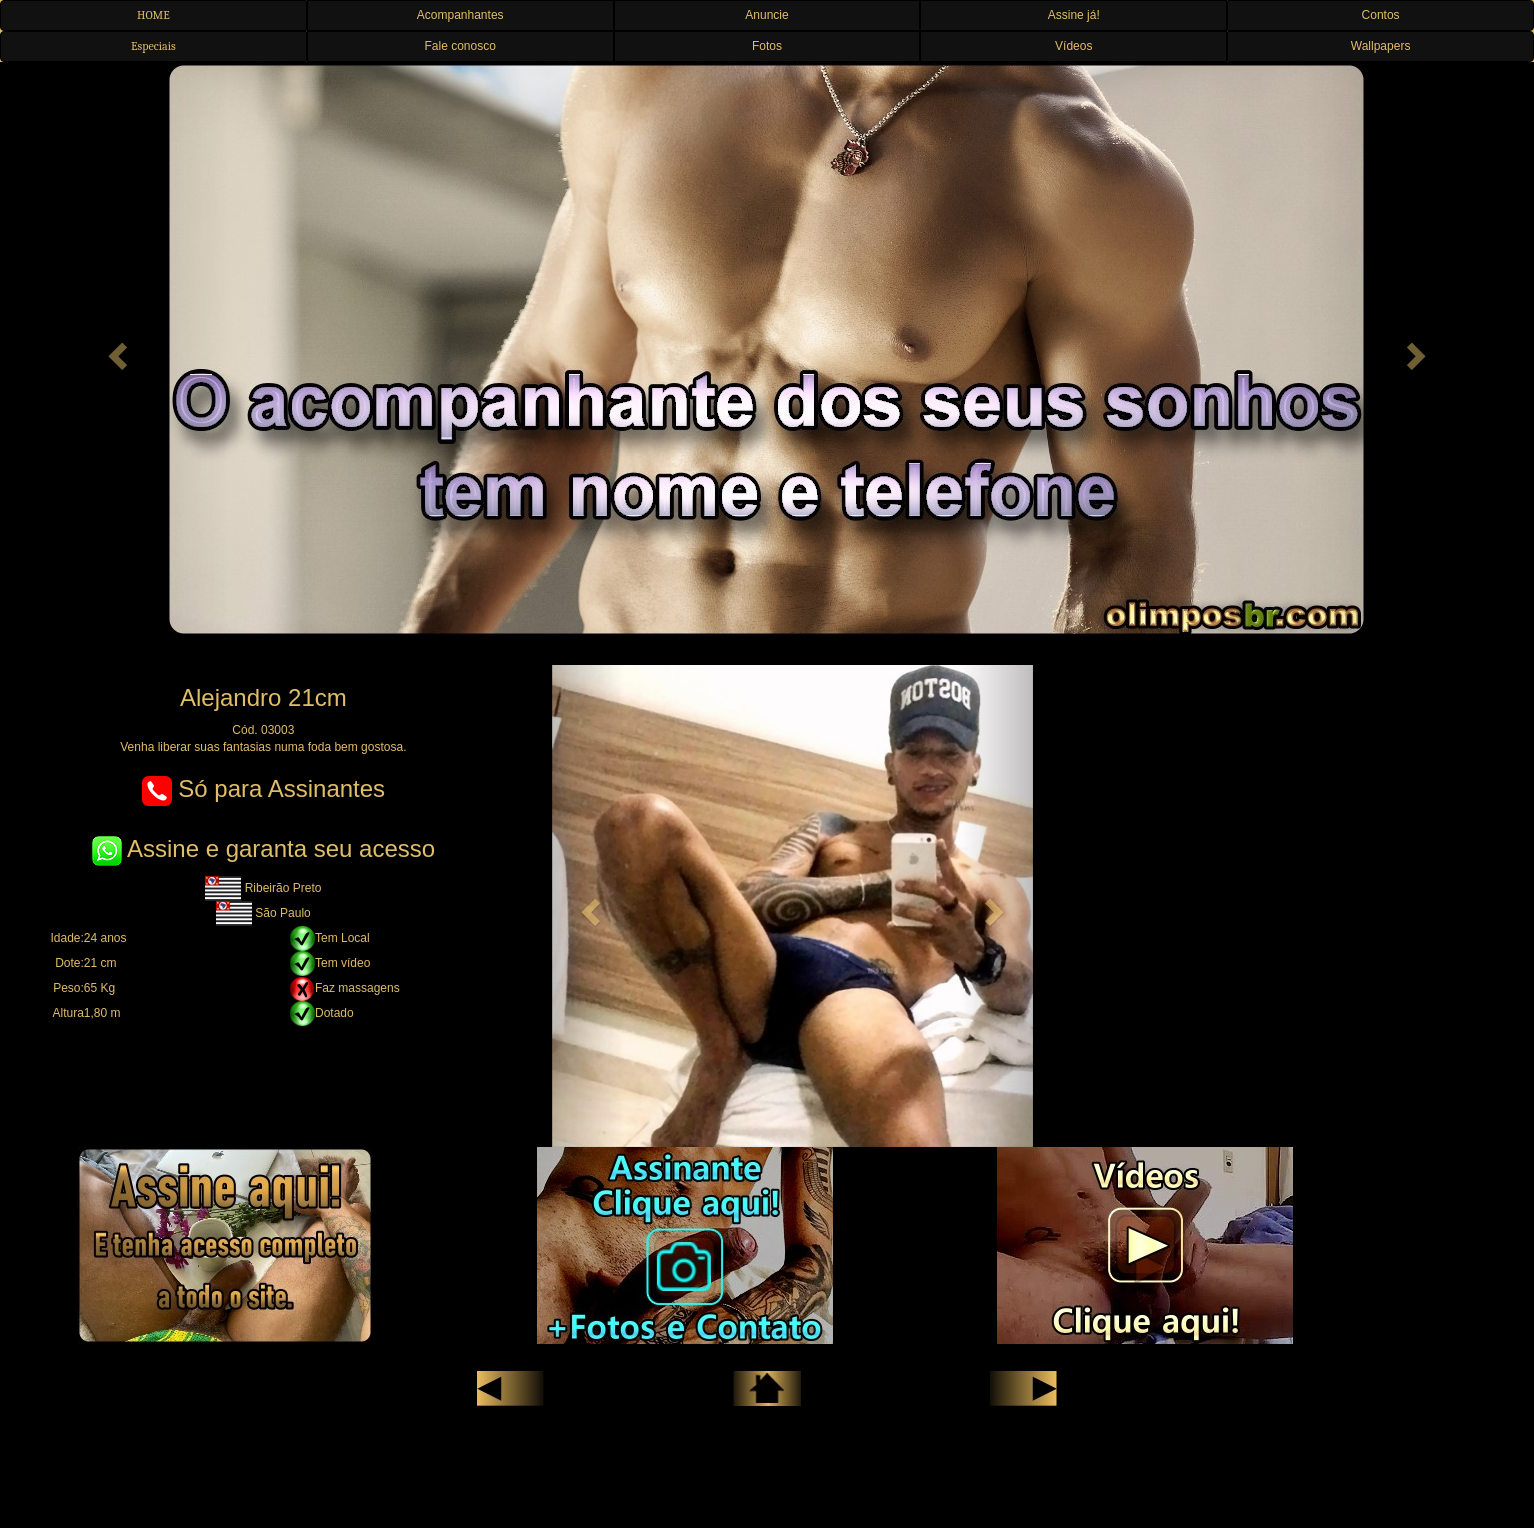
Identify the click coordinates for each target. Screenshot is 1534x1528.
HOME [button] (153, 15)
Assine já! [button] (1074, 15)
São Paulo (263, 913)
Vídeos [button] (1073, 46)
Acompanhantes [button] (460, 15)
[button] (115, 350)
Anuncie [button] (766, 15)
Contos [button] (1381, 15)
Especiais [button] (153, 46)
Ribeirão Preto (263, 888)
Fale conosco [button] (460, 46)
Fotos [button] (767, 46)
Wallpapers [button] (1381, 46)
